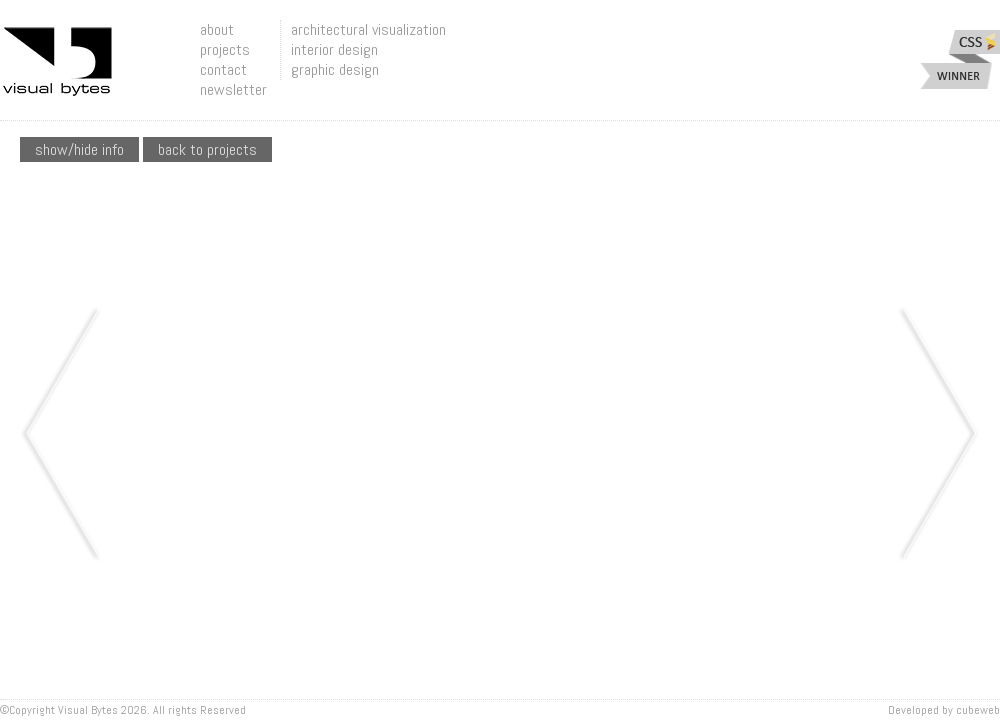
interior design (334, 49)
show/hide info (79, 149)
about (217, 29)
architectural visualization (368, 29)
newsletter (233, 89)
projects (225, 49)
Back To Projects (207, 149)
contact (223, 69)
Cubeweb (978, 710)
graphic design (335, 69)
